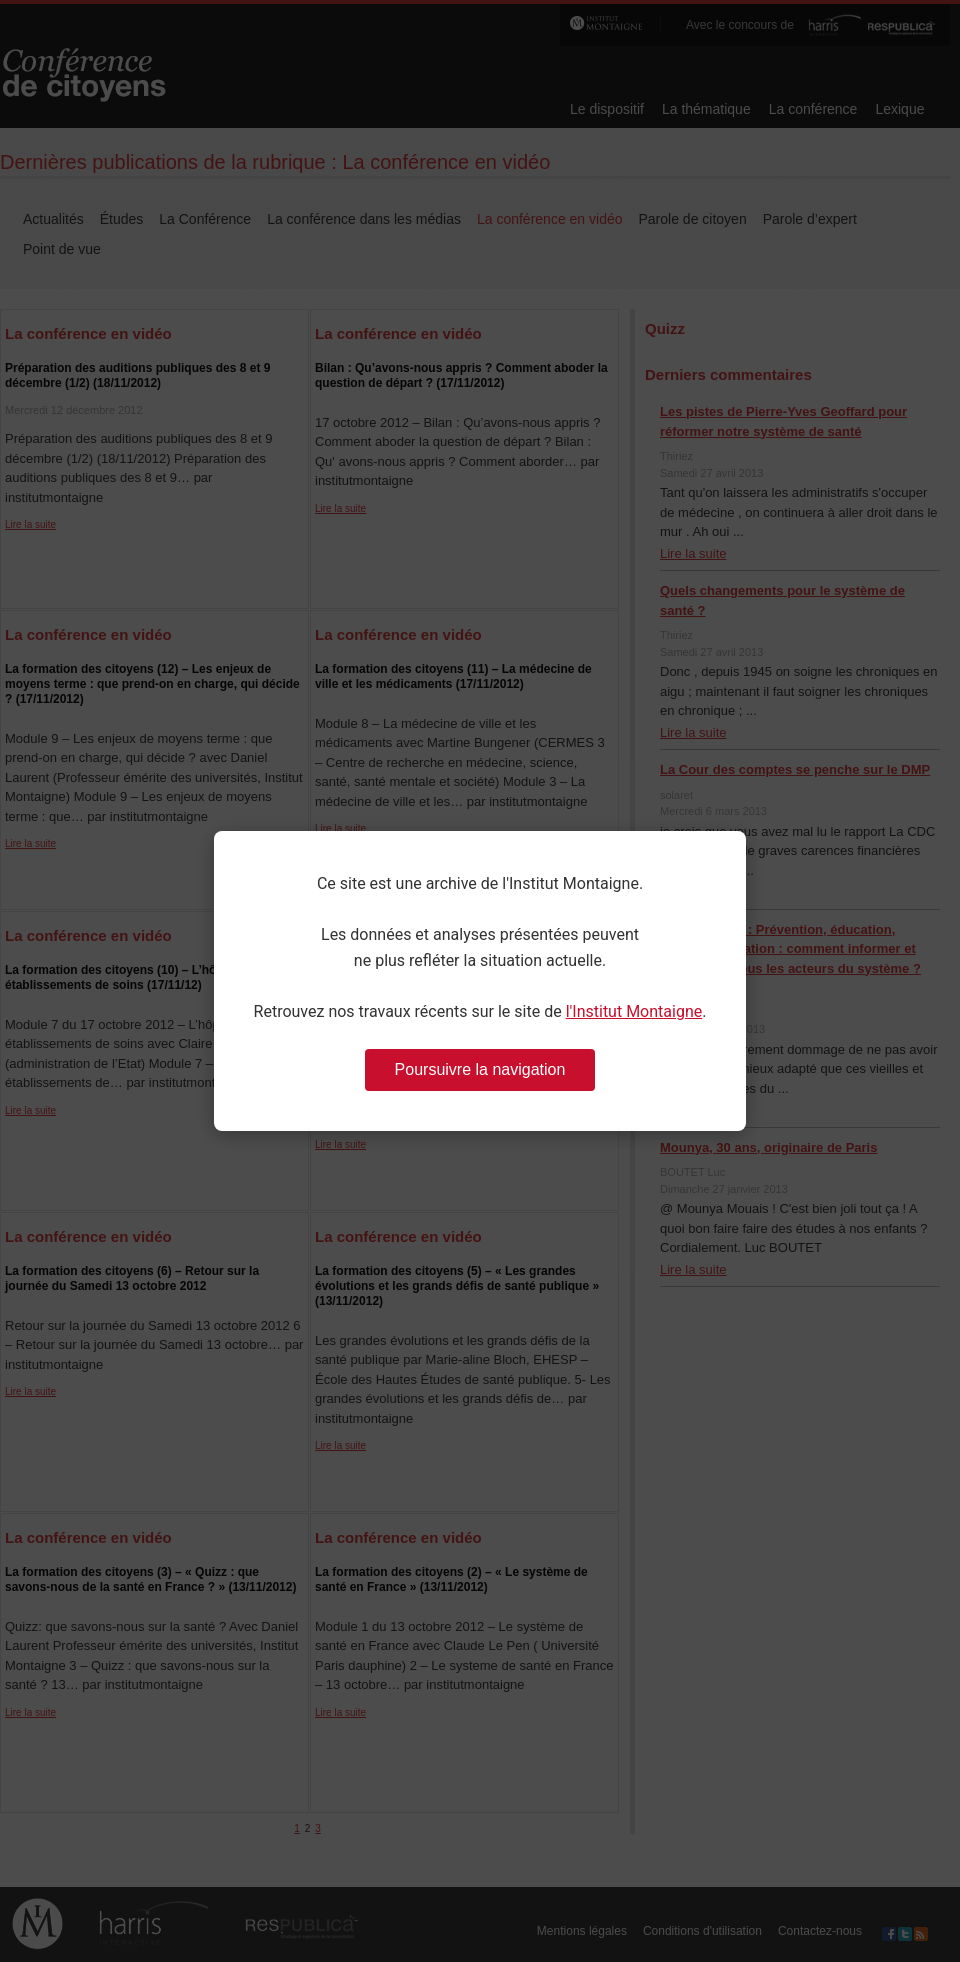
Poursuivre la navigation (480, 1069)
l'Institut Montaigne (634, 1011)
